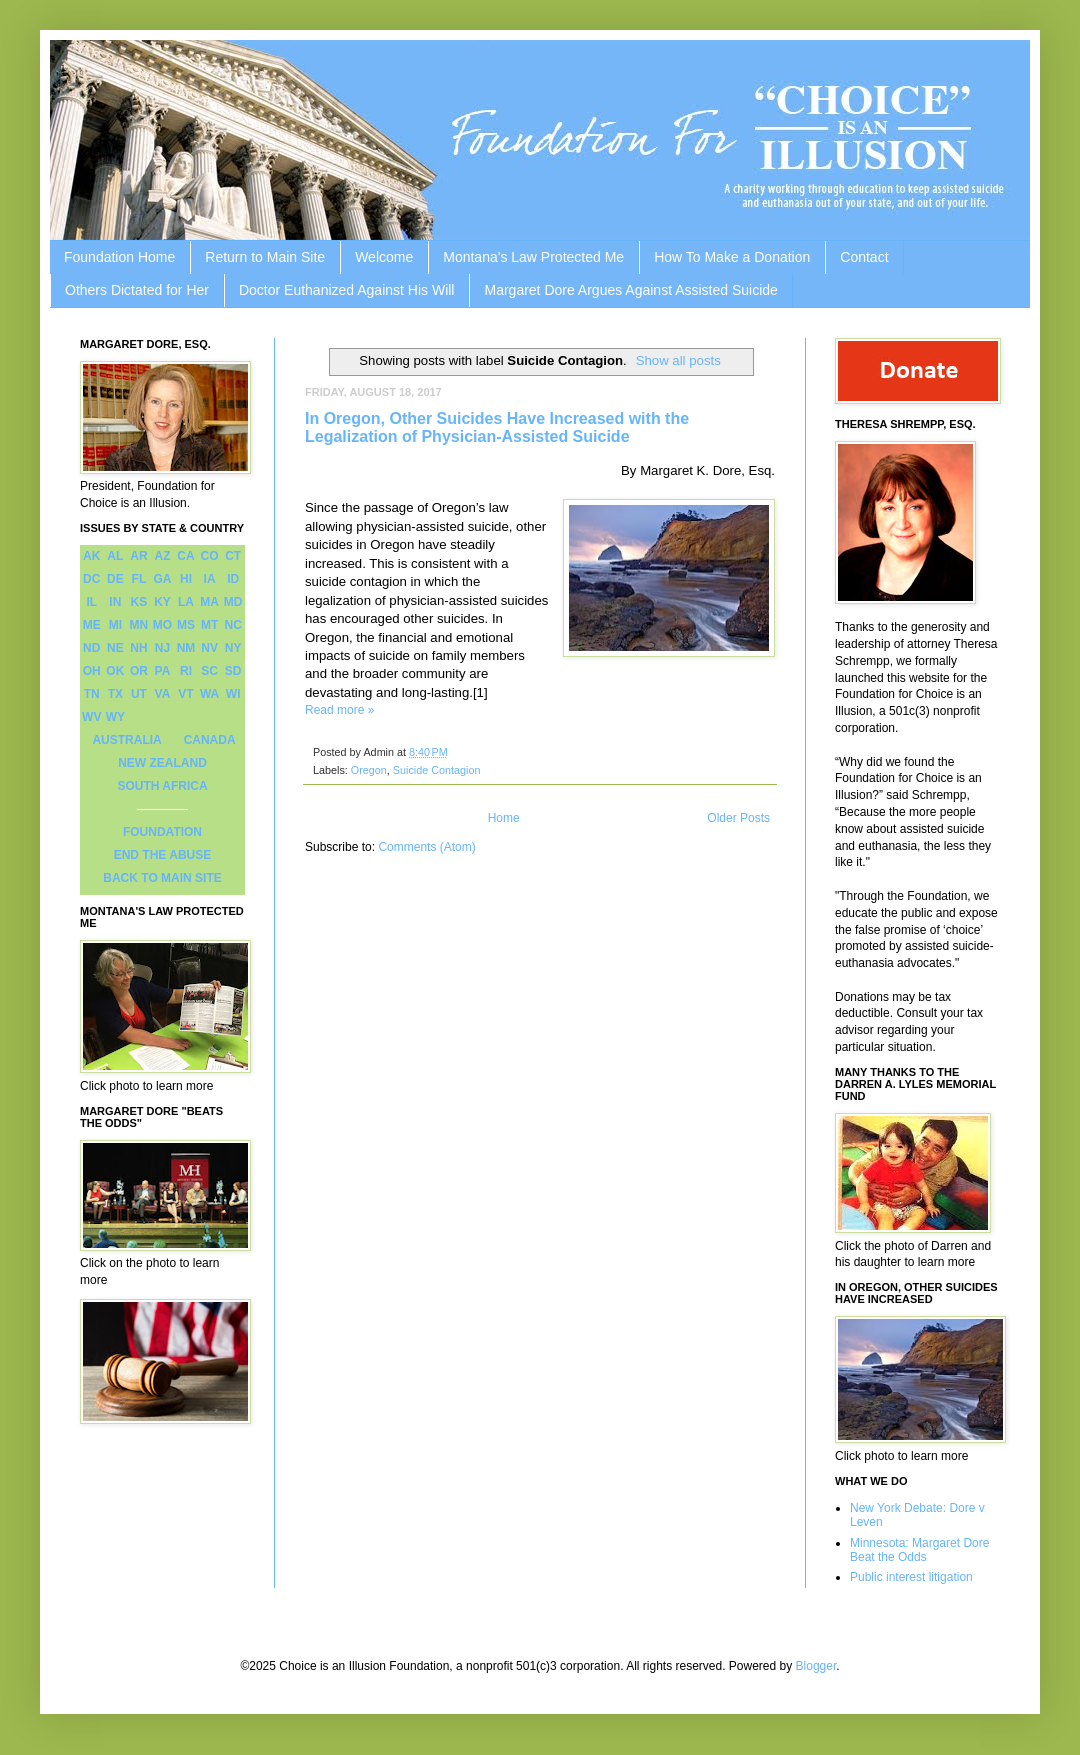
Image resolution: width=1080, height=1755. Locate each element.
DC (91, 579)
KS (139, 602)
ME (92, 625)
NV (209, 648)
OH (92, 671)
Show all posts (678, 360)
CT (233, 556)
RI (186, 671)
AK (91, 556)
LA (186, 602)
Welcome (384, 257)
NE (115, 648)
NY (233, 648)
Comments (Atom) (426, 847)
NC (233, 625)
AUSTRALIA (126, 740)
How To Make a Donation (732, 257)
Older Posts (738, 818)
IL (91, 602)
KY (162, 602)
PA (163, 671)
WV (91, 717)
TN (92, 694)
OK (115, 671)
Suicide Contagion (437, 770)
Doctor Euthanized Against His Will (347, 290)
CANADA (210, 740)
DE (115, 579)
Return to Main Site (265, 257)
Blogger (816, 1666)
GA (162, 579)
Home (504, 818)
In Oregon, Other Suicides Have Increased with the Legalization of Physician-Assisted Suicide (497, 427)
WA (209, 694)
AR (138, 556)
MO (162, 625)
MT (209, 625)
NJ (162, 648)
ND (91, 648)
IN (115, 602)
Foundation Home (119, 257)
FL (139, 579)
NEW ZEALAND (162, 763)
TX (115, 694)
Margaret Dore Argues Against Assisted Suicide (630, 290)
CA (185, 556)
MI (115, 625)
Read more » (339, 710)
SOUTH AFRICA (162, 786)
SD (233, 671)
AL (115, 556)
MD (233, 602)
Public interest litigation (911, 1577)
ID (233, 579)
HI (186, 579)
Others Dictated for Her (137, 290)
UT (139, 694)
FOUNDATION (162, 832)
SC (209, 671)
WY (115, 717)
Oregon (369, 770)
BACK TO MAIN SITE (162, 878)
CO (210, 556)
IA (210, 579)
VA (163, 694)
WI (233, 694)
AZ (162, 556)
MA (209, 602)
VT (185, 694)
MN (139, 625)
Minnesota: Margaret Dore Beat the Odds (919, 1550)
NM (186, 648)
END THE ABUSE (163, 855)
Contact (864, 257)
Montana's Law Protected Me (533, 257)
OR (139, 671)
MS (186, 625)
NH (138, 648)
